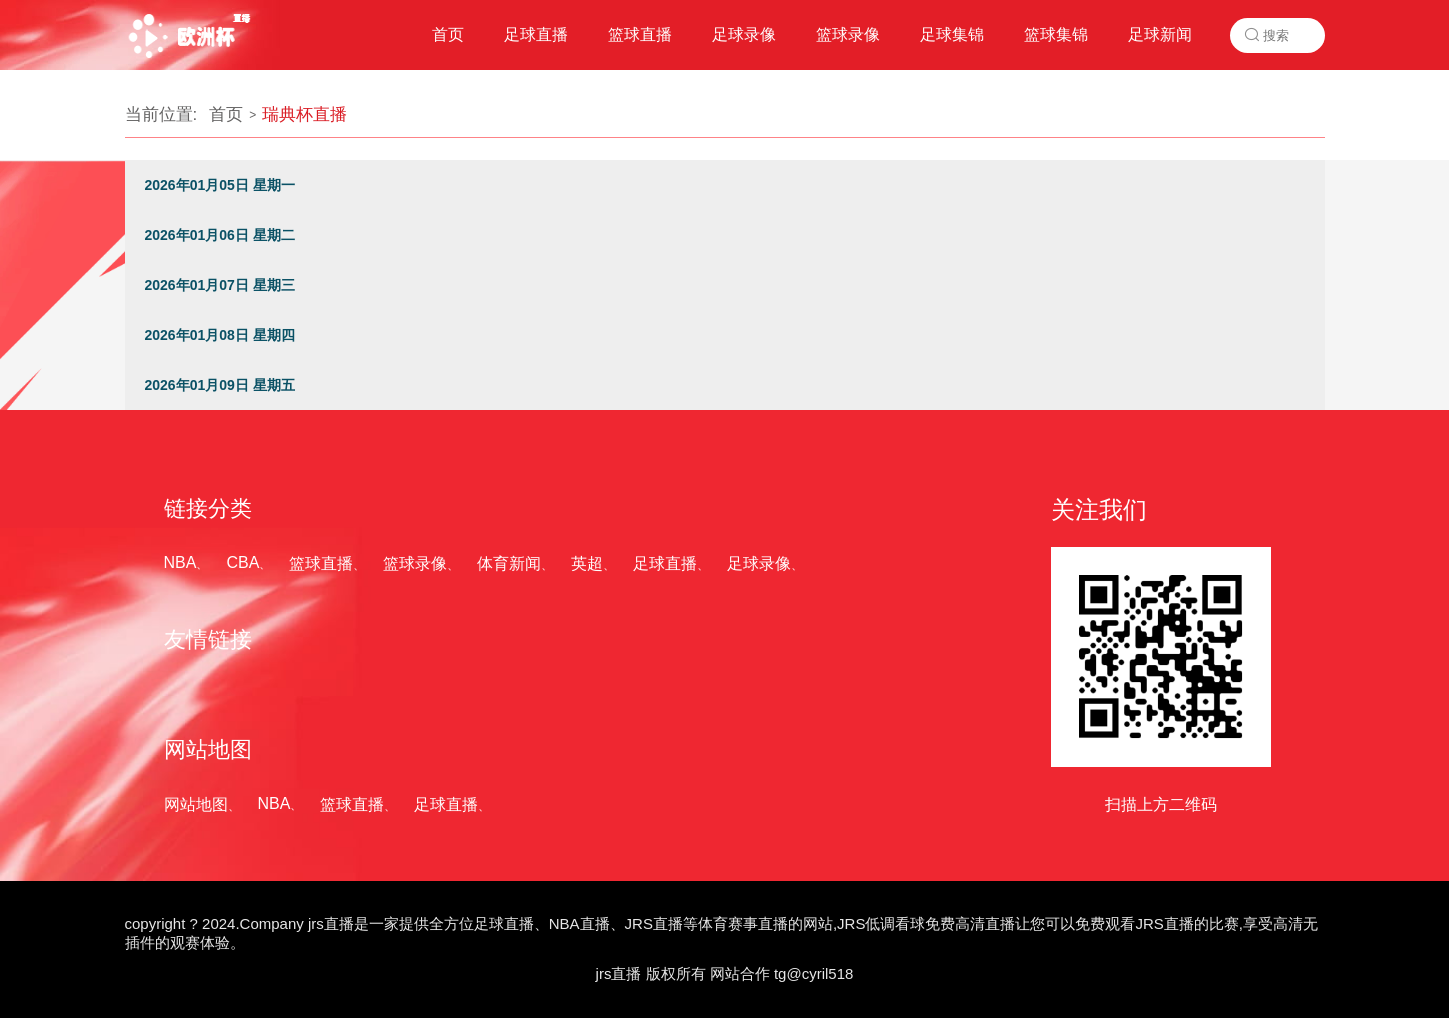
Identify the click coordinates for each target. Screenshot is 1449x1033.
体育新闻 (509, 563)
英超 (587, 563)
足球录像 (759, 563)
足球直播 (665, 563)
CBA (242, 562)
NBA (180, 562)
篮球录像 (415, 563)
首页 (226, 114)
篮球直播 (321, 563)
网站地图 (196, 804)
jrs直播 (619, 973)
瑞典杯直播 (304, 114)
